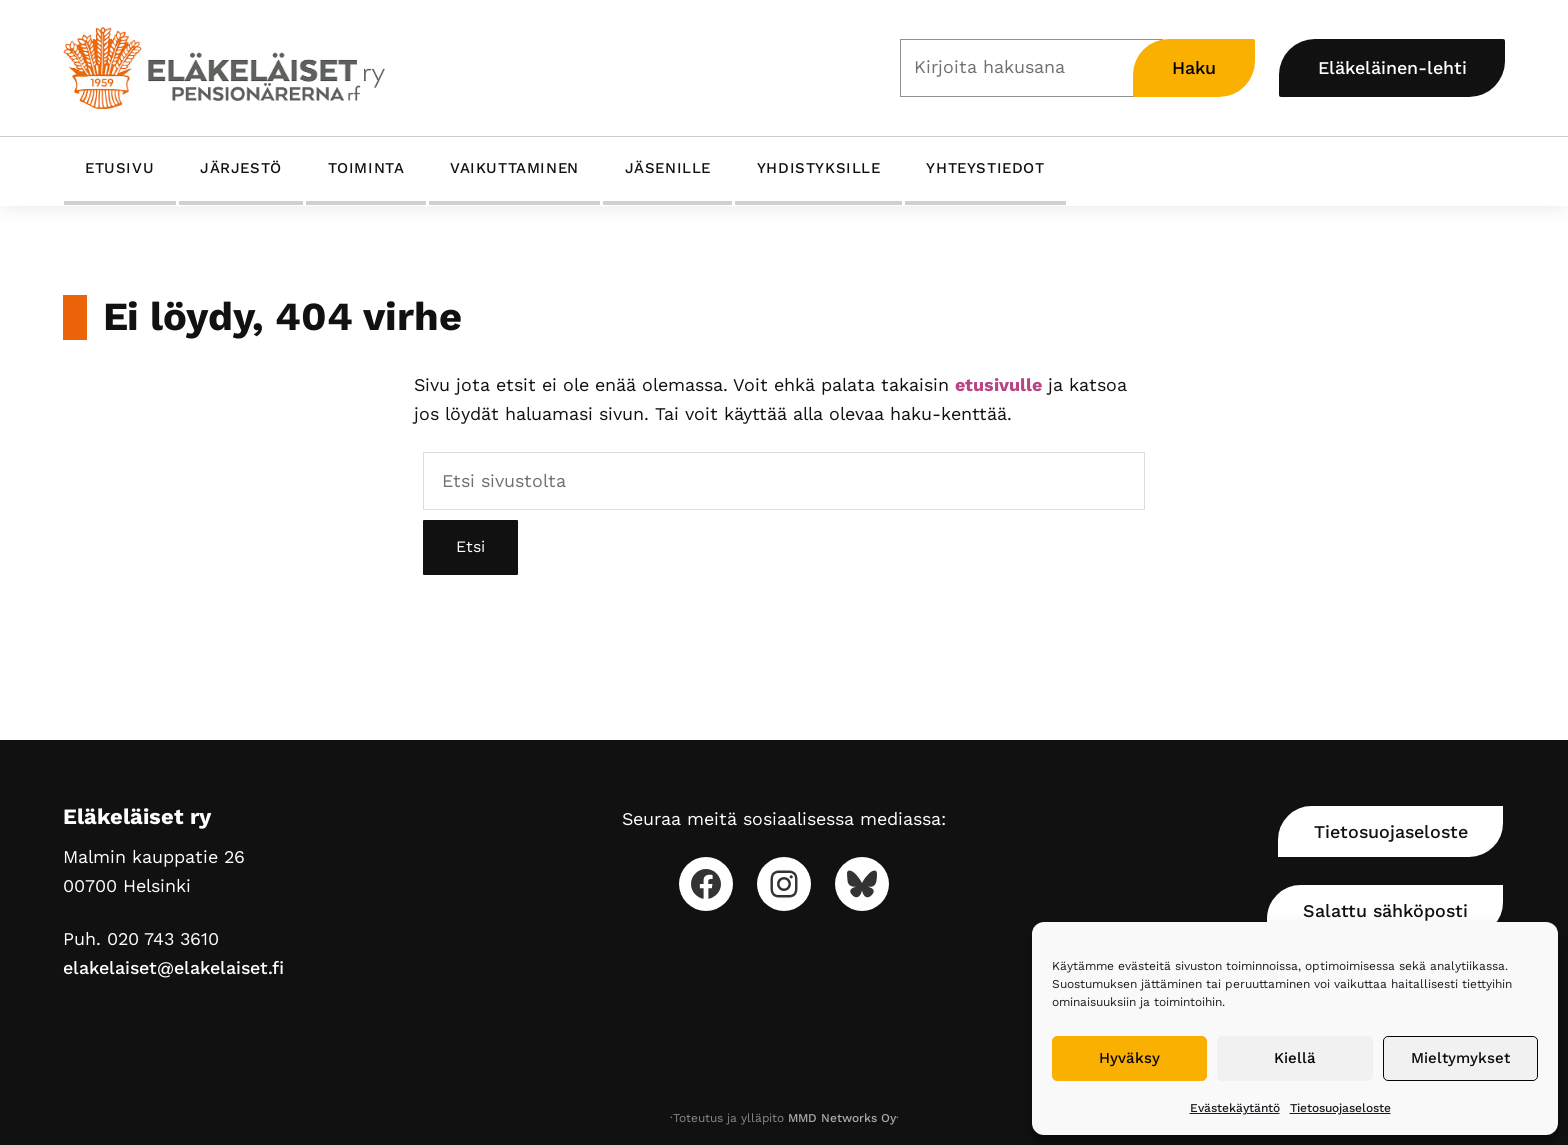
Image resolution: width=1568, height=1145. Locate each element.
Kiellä (1295, 1058)
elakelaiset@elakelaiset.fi (173, 967)
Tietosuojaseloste (1340, 1108)
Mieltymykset (1460, 1058)
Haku (1194, 67)
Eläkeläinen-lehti (1392, 67)
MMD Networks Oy (842, 1118)
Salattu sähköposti (1385, 910)
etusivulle (998, 384)
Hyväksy (1129, 1058)
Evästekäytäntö (1235, 1108)
